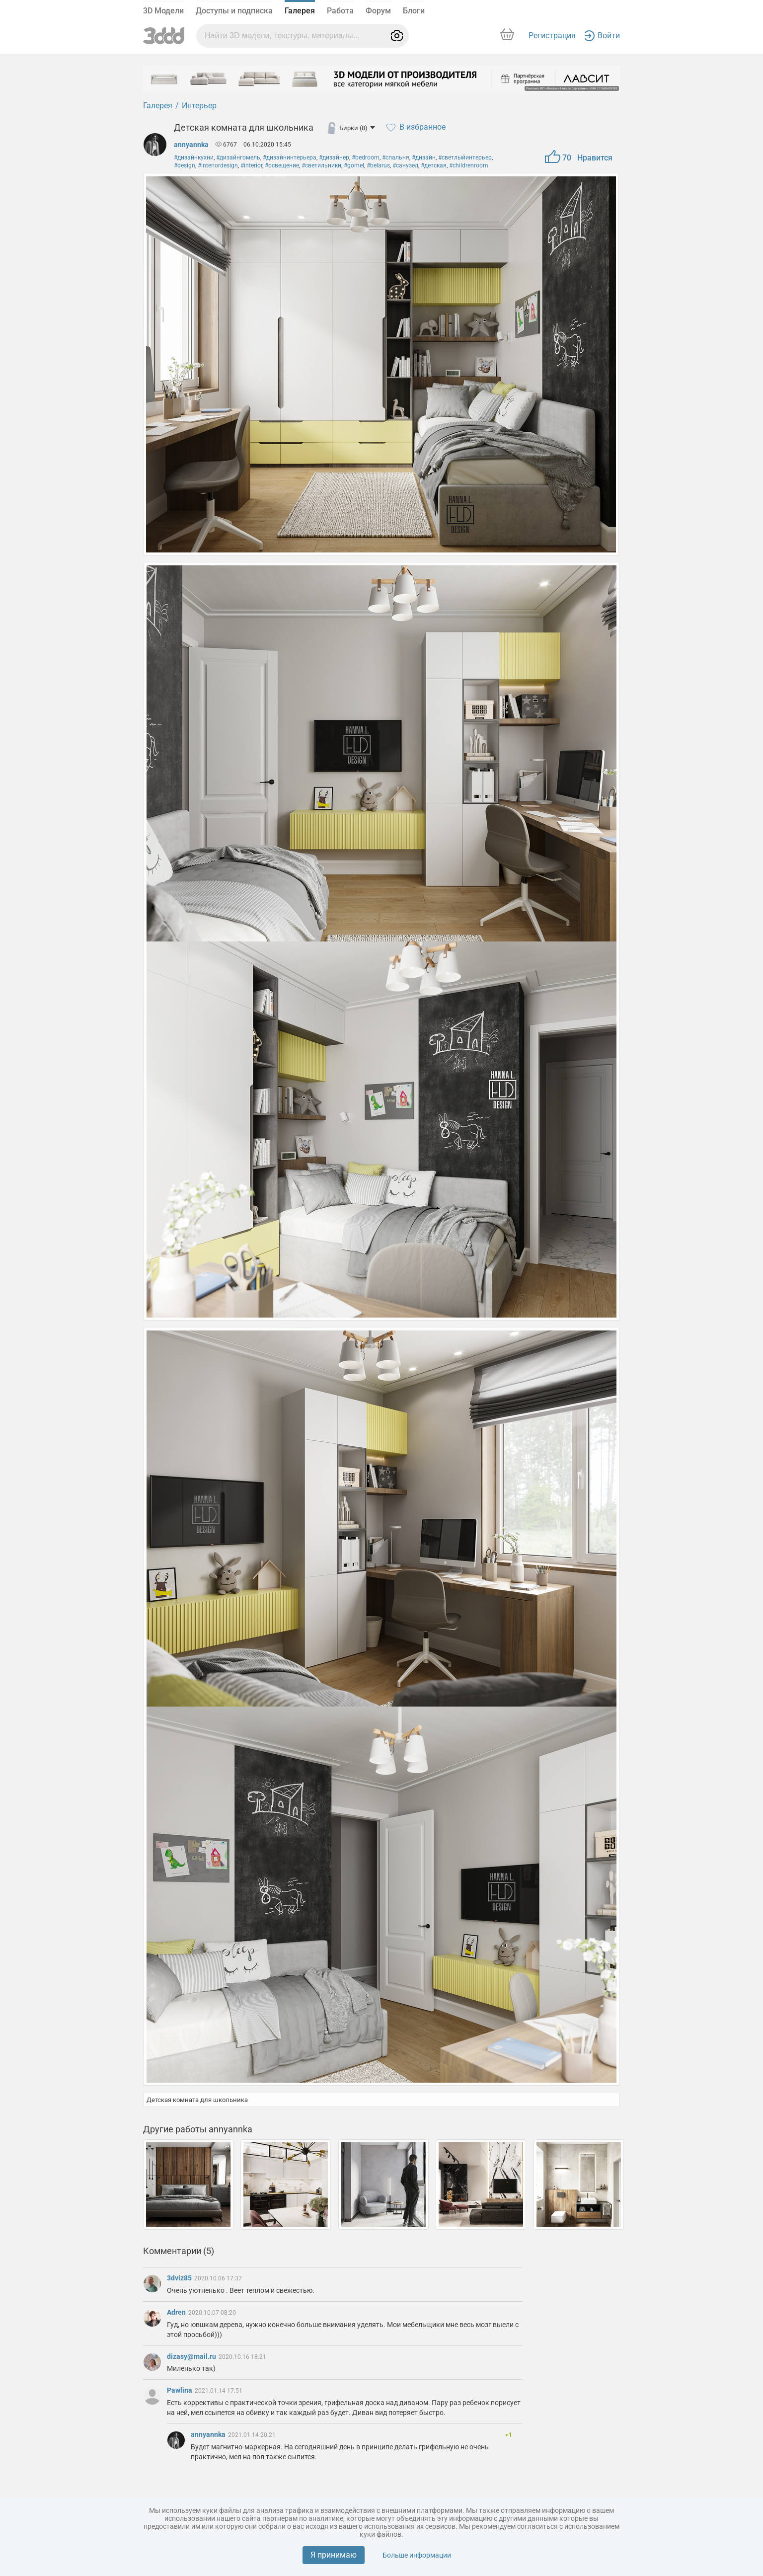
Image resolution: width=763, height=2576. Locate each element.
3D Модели (163, 10)
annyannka (191, 145)
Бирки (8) (357, 128)
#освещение (282, 165)
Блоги (414, 10)
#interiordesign (218, 165)
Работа (340, 10)
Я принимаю (333, 2555)
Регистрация (552, 35)
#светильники (321, 165)
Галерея (300, 10)
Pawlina (180, 2390)
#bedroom (366, 157)
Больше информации (416, 2555)
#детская (434, 165)
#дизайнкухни (194, 157)
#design (184, 165)
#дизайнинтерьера (289, 157)
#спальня (395, 157)
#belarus (378, 165)
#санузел (405, 165)
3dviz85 (180, 2278)
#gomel (354, 165)
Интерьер (199, 105)
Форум (378, 10)
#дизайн (424, 157)
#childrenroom (468, 165)
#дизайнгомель (238, 157)
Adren (177, 2312)
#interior (251, 165)
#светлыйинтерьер (465, 157)
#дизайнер (334, 157)
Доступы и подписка (234, 10)
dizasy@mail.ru (192, 2356)
